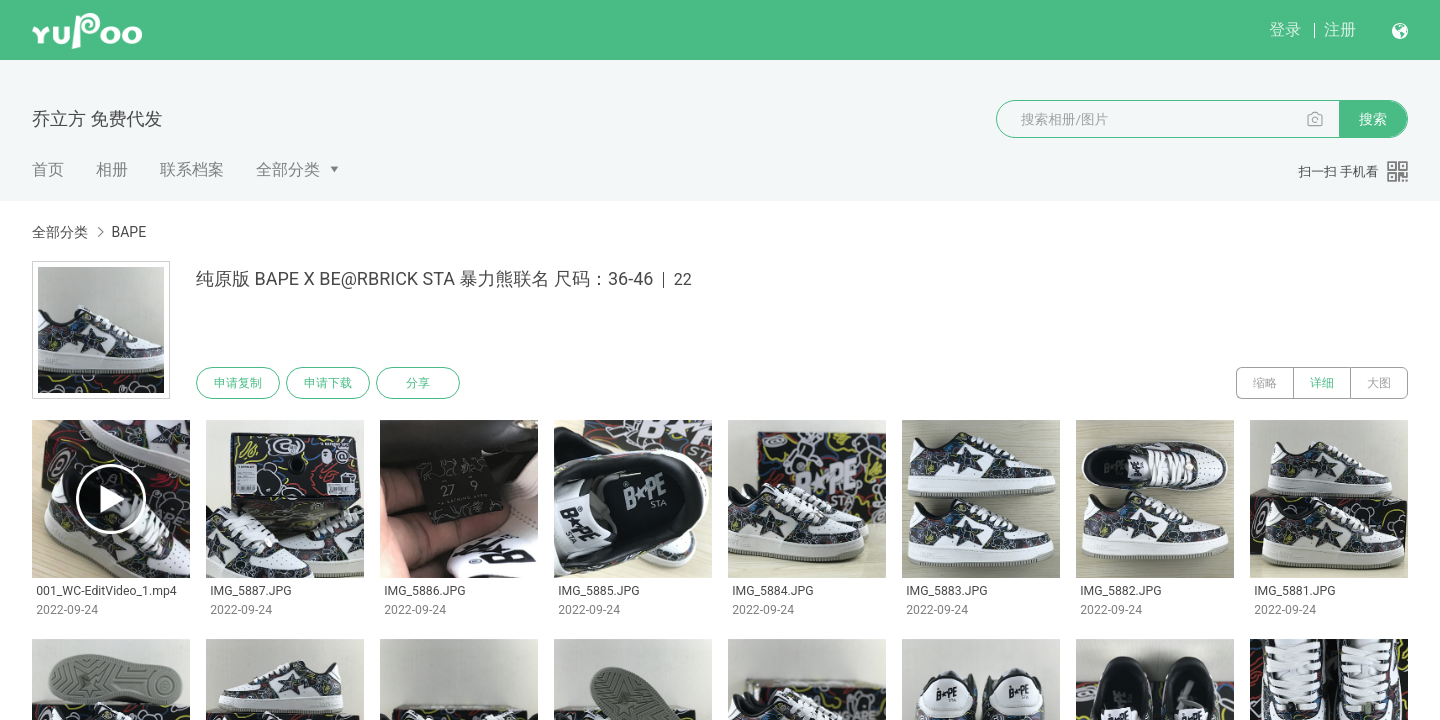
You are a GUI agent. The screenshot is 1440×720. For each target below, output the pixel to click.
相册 (112, 169)
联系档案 (192, 169)
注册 (1340, 29)
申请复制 (238, 383)
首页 (48, 169)
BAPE (128, 232)
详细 (1322, 383)
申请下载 (328, 383)
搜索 (1373, 119)
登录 (1285, 29)
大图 (1379, 383)
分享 (418, 383)
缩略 (1265, 383)
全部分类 (288, 169)
